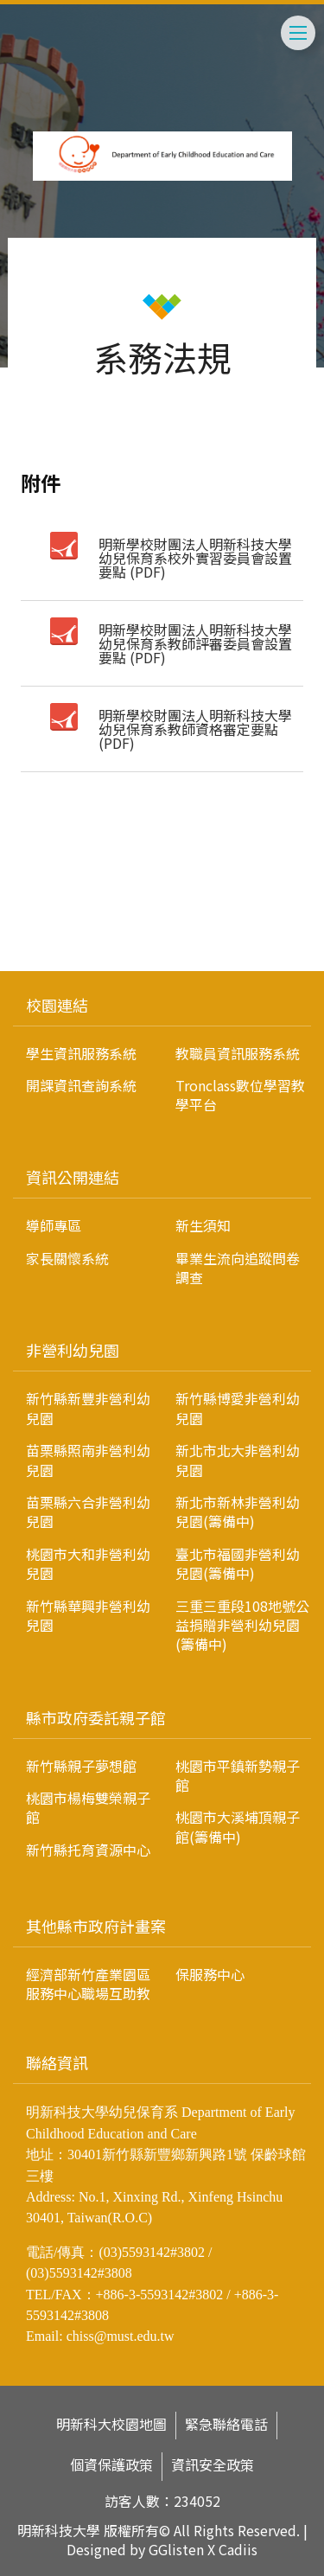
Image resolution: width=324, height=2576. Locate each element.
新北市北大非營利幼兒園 (237, 1460)
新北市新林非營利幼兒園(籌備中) (237, 1511)
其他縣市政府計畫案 (96, 1925)
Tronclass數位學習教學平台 (240, 1095)
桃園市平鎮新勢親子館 (237, 1775)
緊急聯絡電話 (226, 2424)
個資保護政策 (111, 2465)
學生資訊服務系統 (81, 1053)
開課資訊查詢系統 (81, 1085)
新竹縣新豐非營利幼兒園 (88, 1408)
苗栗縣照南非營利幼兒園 (88, 1460)
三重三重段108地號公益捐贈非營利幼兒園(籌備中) (242, 1625)
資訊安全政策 (212, 2465)
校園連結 (57, 1005)
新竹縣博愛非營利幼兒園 (237, 1408)
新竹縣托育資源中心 (88, 1849)
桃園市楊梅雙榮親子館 (88, 1807)
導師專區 (53, 1225)
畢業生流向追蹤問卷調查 (237, 1268)
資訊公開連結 (72, 1177)
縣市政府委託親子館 (96, 1717)
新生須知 (203, 1225)
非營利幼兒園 (72, 1350)
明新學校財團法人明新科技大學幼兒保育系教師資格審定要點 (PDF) (195, 729)
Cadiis (238, 2549)
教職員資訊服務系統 (237, 1053)
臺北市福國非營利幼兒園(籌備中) (237, 1563)
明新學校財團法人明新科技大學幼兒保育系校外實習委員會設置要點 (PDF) (195, 558)
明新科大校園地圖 (111, 2424)
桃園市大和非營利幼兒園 (88, 1563)
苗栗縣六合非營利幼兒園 (88, 1511)
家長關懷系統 (67, 1258)
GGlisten (176, 2549)
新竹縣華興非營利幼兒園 (88, 1615)
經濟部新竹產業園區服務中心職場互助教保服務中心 (135, 1984)
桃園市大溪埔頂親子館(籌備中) (237, 1826)
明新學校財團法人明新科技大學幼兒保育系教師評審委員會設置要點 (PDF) (195, 643)
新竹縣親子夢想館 (81, 1765)
